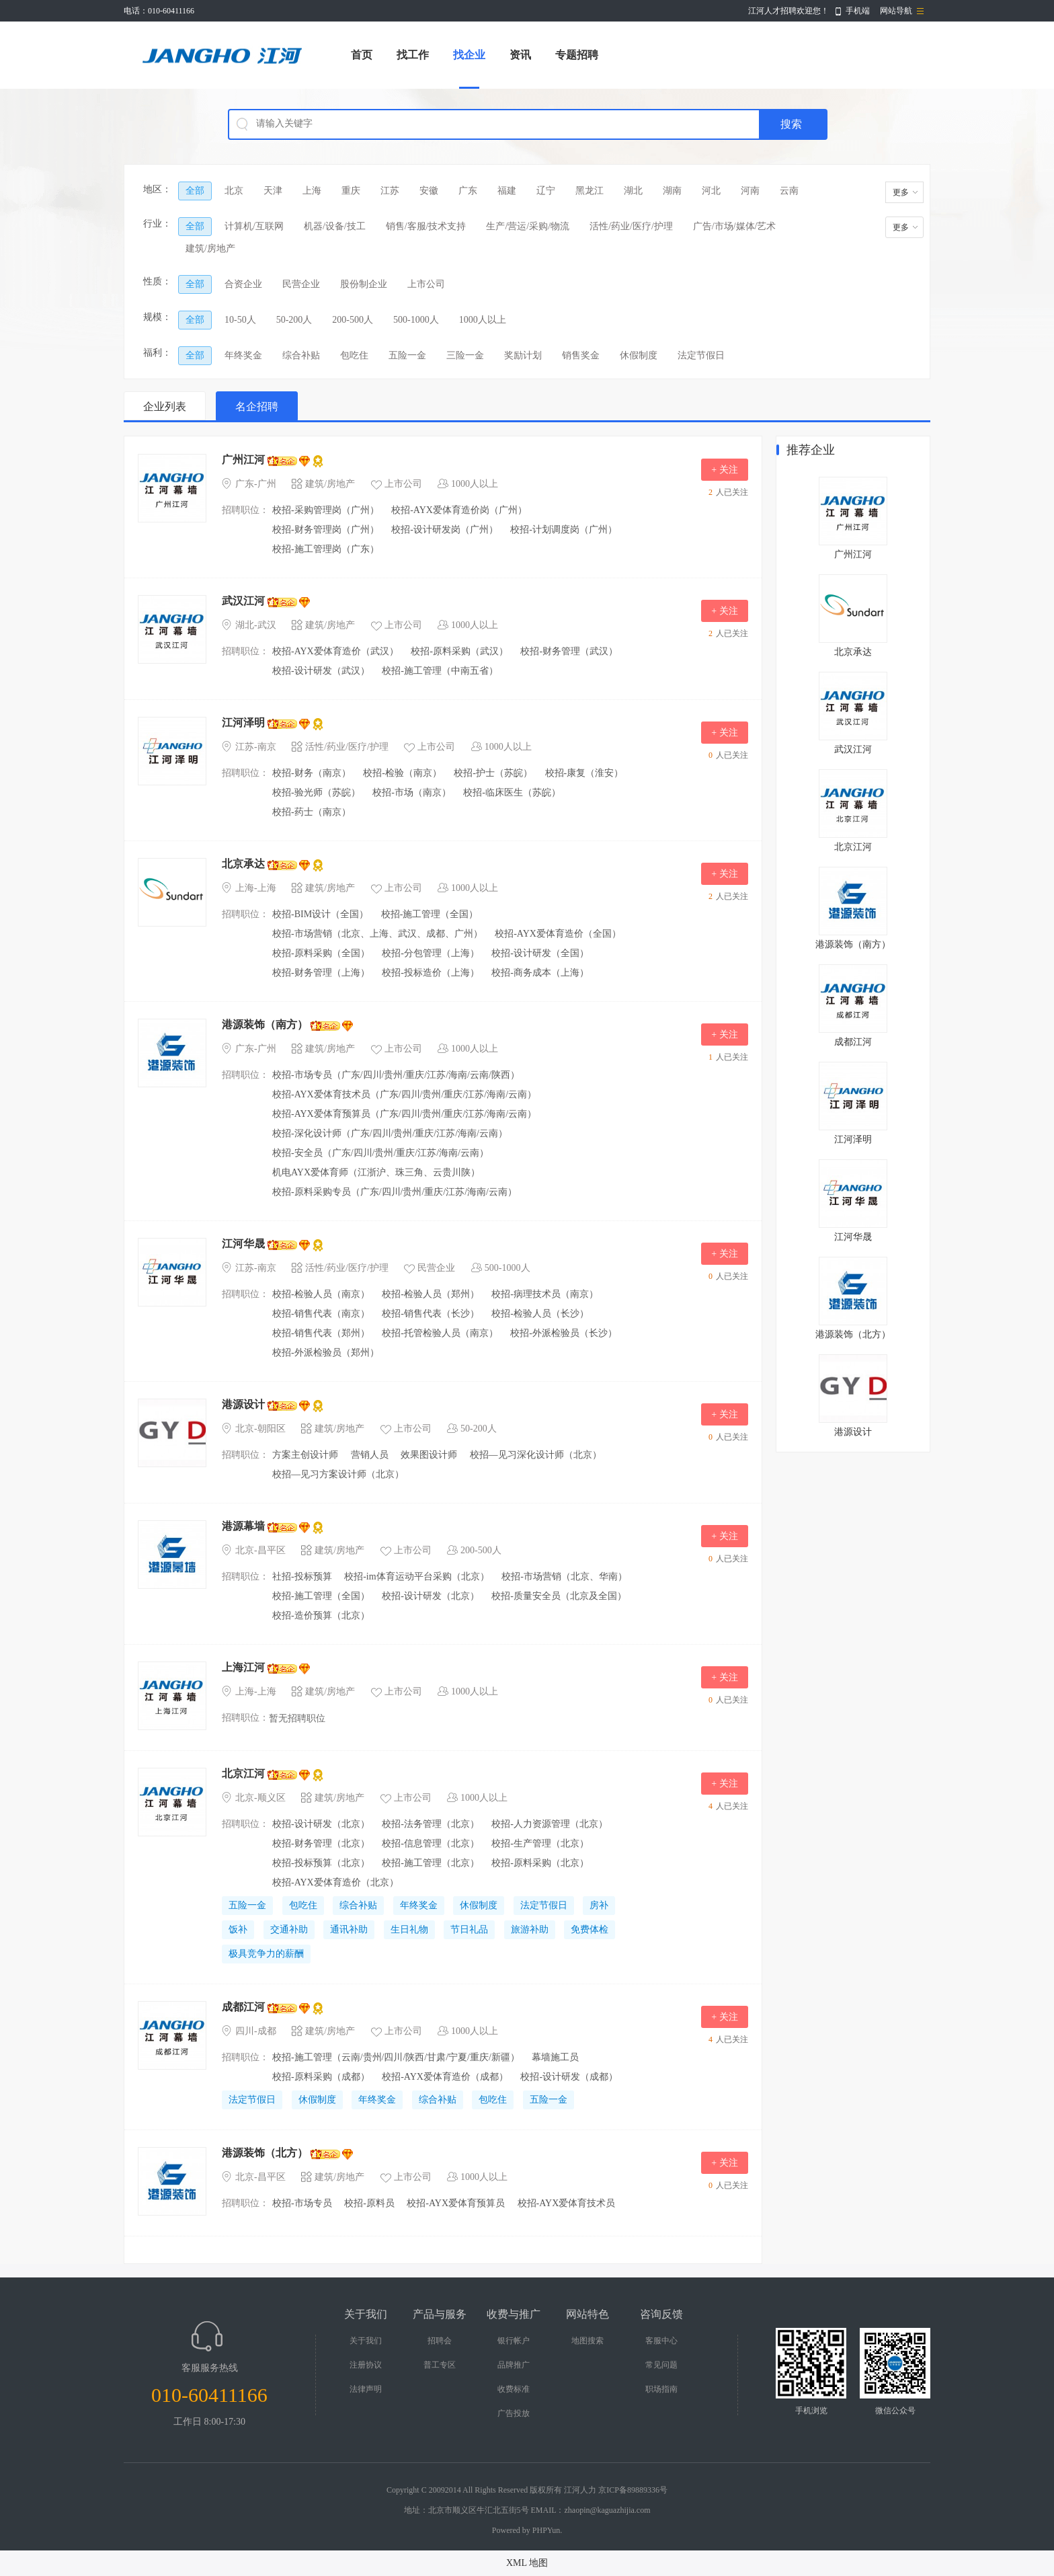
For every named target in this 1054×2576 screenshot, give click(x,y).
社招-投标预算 (302, 1576)
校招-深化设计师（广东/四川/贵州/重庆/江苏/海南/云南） (390, 1133)
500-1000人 (416, 320)
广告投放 (513, 2413)
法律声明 (366, 2389)
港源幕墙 (243, 1526)
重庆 (350, 191)
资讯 (520, 55)
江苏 (389, 191)
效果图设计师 (429, 1455)
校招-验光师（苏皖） (316, 792)
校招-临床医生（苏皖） (512, 792)
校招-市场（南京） (411, 792)
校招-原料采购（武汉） (459, 651)
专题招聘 (576, 55)
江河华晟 (243, 1243)
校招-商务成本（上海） (540, 973)
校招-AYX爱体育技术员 (567, 2203)
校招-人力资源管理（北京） (549, 1824)
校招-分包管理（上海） (430, 953)
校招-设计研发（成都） (569, 2077)
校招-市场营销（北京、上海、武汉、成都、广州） (377, 934)
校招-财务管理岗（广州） (325, 529)
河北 (711, 191)
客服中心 (661, 2340)
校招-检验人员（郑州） (430, 1294)
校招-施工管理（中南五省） (440, 671)
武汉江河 (243, 601)
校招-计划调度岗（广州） (563, 529)
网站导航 (896, 10)
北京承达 (243, 863)
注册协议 (366, 2365)
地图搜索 (587, 2340)
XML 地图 (527, 2563)
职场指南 (661, 2389)
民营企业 (301, 284)
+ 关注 (724, 470)
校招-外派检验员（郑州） (325, 1353)
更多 (901, 192)
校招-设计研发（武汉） (321, 671)
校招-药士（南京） (311, 812)
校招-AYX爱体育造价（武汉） (335, 651)
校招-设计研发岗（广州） (444, 529)
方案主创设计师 (305, 1455)
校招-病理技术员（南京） (544, 1294)
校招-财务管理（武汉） (569, 651)
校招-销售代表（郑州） (321, 1333)
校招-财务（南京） (311, 773)
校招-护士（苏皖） (493, 773)
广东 (467, 191)
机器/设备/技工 (335, 226)
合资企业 (243, 284)
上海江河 (243, 1667)
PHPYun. (547, 2530)
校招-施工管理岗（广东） (325, 549)
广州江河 (243, 459)
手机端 (858, 10)
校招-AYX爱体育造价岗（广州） (459, 510)
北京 (234, 191)
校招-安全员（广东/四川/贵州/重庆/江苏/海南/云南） (380, 1153)
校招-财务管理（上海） (321, 973)
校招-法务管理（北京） (430, 1824)
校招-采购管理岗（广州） (325, 510)
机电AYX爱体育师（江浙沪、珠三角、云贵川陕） (376, 1172)
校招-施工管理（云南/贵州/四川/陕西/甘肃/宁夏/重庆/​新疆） (396, 2057)
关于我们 (366, 2340)
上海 (311, 191)
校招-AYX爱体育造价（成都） (445, 2077)
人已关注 (726, 492)
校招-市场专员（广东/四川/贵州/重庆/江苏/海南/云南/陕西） (396, 1075)
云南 (789, 191)
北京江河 (243, 1773)
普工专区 (439, 2365)
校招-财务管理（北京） (321, 1843)
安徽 (428, 191)
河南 (750, 191)
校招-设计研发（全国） (540, 953)
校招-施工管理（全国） (430, 914)
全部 (195, 191)
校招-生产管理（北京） (540, 1843)
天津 (273, 191)
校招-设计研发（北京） (430, 1596)
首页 (361, 55)
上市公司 (426, 284)
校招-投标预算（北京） (321, 1863)
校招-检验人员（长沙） (540, 1314)
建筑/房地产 (210, 248)
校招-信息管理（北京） (430, 1843)
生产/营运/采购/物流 (527, 226)
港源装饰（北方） (265, 2152)
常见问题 (661, 2365)
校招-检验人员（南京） (321, 1294)
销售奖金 (581, 355)
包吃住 (354, 355)
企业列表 (164, 406)
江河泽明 (243, 722)
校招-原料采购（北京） (540, 1863)
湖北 (633, 191)
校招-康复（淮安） (584, 773)
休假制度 (638, 355)
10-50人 (240, 320)
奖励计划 (523, 355)
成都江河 (243, 2007)
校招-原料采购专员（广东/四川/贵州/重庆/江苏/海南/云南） (394, 1192)
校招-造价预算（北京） (321, 1615)
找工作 (413, 55)
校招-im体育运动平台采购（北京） (416, 1576)
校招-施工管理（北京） (430, 1863)
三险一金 (465, 355)
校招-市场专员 (302, 2203)
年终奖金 (243, 355)
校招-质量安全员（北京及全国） (558, 1596)
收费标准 (513, 2389)
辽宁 (545, 191)
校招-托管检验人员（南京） (440, 1333)
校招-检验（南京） (402, 773)
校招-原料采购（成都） (321, 2077)
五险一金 (407, 355)
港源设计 (243, 1404)
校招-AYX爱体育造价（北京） (335, 1882)
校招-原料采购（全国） (321, 953)
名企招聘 (256, 406)
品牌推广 (513, 2365)
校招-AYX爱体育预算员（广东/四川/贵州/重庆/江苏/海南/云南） (404, 1114)
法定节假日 (701, 355)
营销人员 (370, 1455)
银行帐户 (513, 2340)
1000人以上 (482, 320)
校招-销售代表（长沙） (430, 1314)
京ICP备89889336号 (632, 2490)
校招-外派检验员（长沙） (563, 1333)
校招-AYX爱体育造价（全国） (558, 934)
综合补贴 (301, 355)
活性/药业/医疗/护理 (631, 226)
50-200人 (294, 320)
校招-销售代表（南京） (321, 1314)
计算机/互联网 (254, 226)
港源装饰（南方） (265, 1024)
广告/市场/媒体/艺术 (734, 226)
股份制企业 (363, 284)
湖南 (672, 191)
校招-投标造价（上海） (430, 973)
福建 (506, 191)
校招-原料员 (369, 2203)
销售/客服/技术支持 (426, 226)
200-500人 (352, 320)
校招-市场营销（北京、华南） (564, 1576)
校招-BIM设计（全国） (320, 914)
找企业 (469, 55)
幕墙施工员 (555, 2057)
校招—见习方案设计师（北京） (338, 1474)
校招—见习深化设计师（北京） (536, 1455)
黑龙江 (589, 191)
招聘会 (440, 2340)
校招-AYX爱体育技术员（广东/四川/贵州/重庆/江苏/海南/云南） (404, 1094)
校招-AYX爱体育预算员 (456, 2203)
